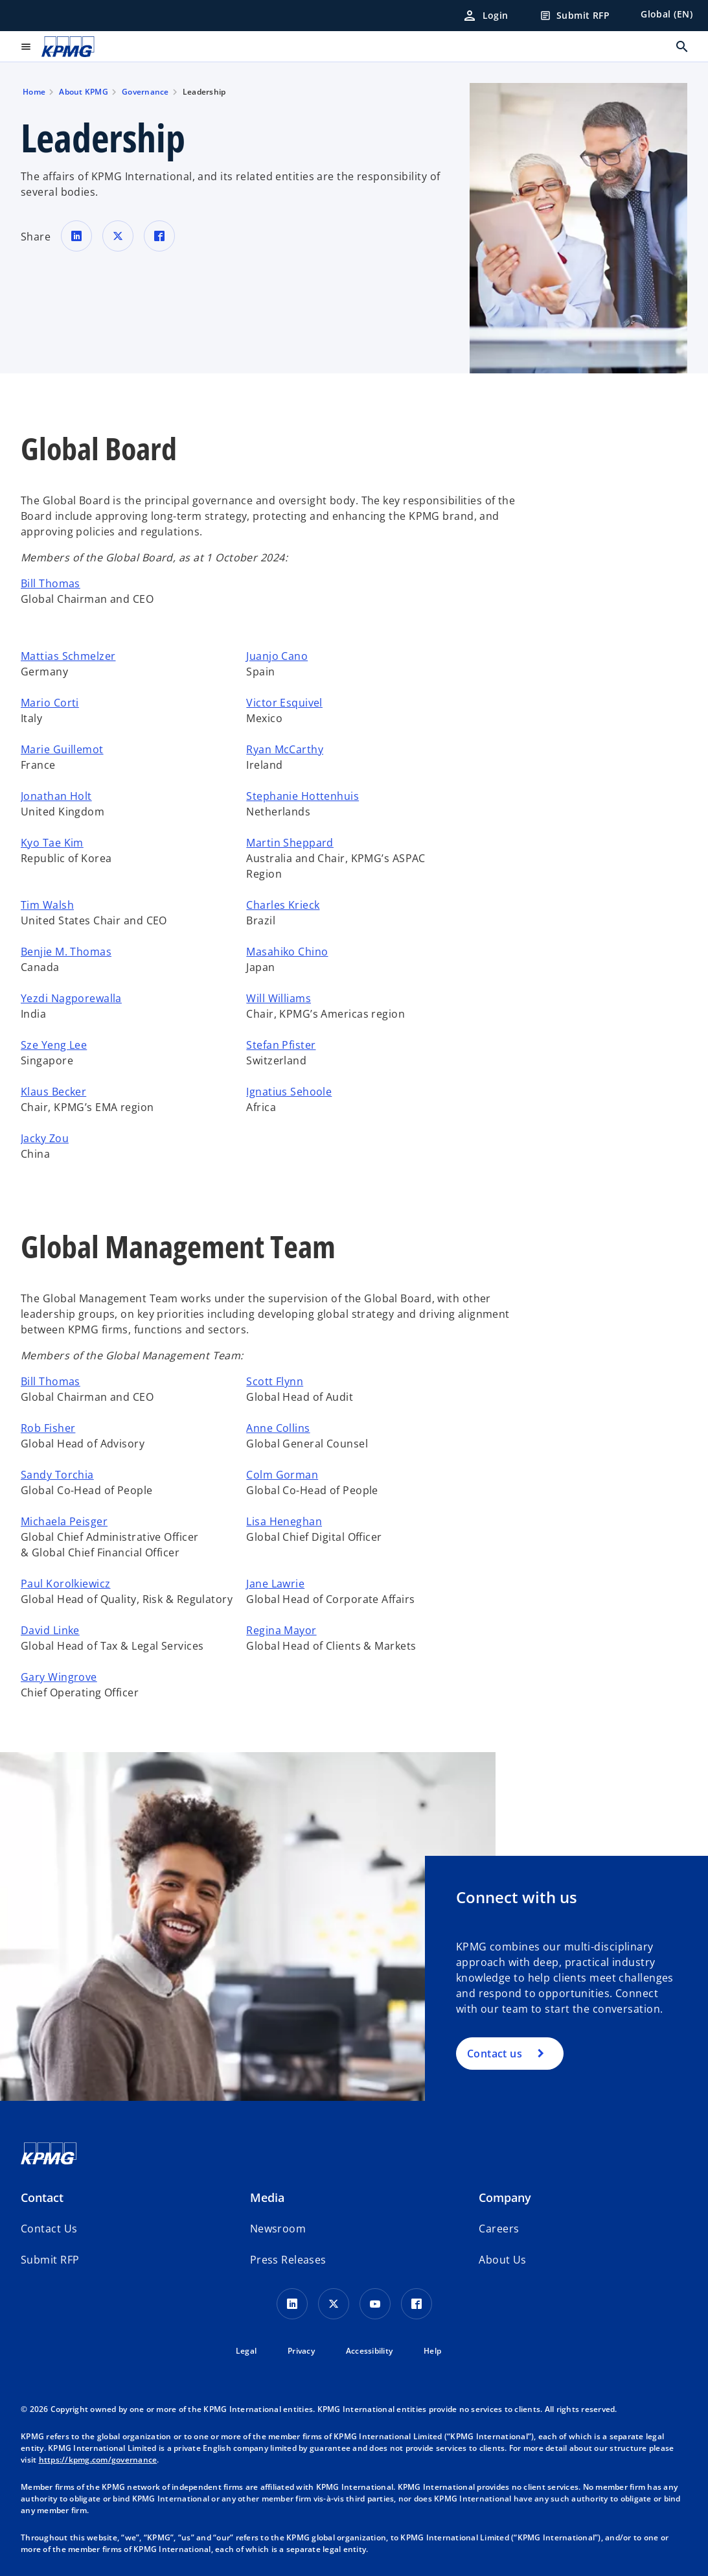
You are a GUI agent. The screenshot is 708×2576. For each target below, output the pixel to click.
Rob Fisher (48, 1428)
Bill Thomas (50, 583)
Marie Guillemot (62, 749)
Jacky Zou (45, 1138)
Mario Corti (50, 703)
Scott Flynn (274, 1381)
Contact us (494, 2053)
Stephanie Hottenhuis (302, 796)
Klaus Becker (53, 1091)
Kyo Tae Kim (52, 843)
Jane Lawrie (275, 1583)
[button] (50, 2260)
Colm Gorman (282, 1475)
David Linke (50, 1630)
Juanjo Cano (277, 656)
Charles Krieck (282, 905)
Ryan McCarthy (284, 749)
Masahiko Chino (287, 951)
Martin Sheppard (290, 843)
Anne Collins (278, 1428)
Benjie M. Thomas (66, 951)
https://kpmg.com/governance (98, 2459)
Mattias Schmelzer (68, 656)
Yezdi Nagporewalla (71, 998)
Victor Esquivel (284, 703)
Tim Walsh (47, 905)
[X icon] (333, 2303)
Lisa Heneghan (284, 1521)
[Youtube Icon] (375, 2303)
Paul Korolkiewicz (65, 1583)
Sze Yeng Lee (54, 1045)
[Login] (485, 15)
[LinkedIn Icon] (292, 2303)
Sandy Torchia (57, 1475)
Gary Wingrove (59, 1677)
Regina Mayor (281, 1630)
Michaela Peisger (64, 1521)
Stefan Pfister (280, 1045)
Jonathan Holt (56, 796)
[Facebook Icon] (416, 2303)
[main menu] (26, 46)
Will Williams (278, 998)
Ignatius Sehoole (289, 1091)
